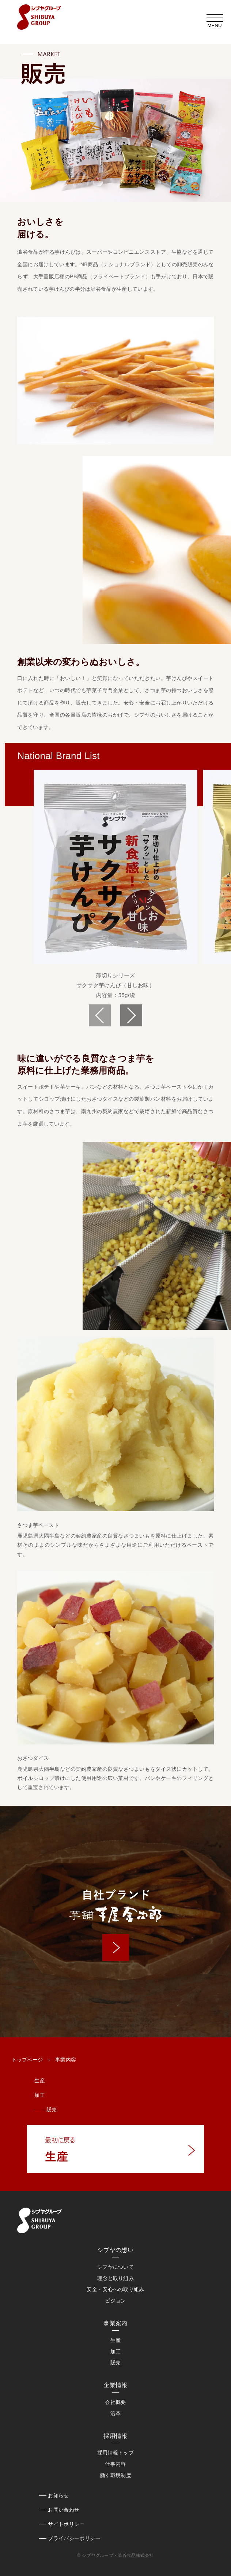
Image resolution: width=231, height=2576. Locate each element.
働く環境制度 (115, 2475)
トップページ (27, 2060)
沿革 (115, 2413)
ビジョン (115, 2301)
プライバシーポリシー (74, 2538)
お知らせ (58, 2495)
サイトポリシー (66, 2524)
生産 (39, 2081)
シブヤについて (115, 2267)
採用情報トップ (115, 2453)
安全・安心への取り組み (115, 2289)
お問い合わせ (63, 2510)
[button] (131, 1015)
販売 (115, 2362)
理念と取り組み (115, 2278)
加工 (39, 2095)
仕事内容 (115, 2464)
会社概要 (115, 2402)
